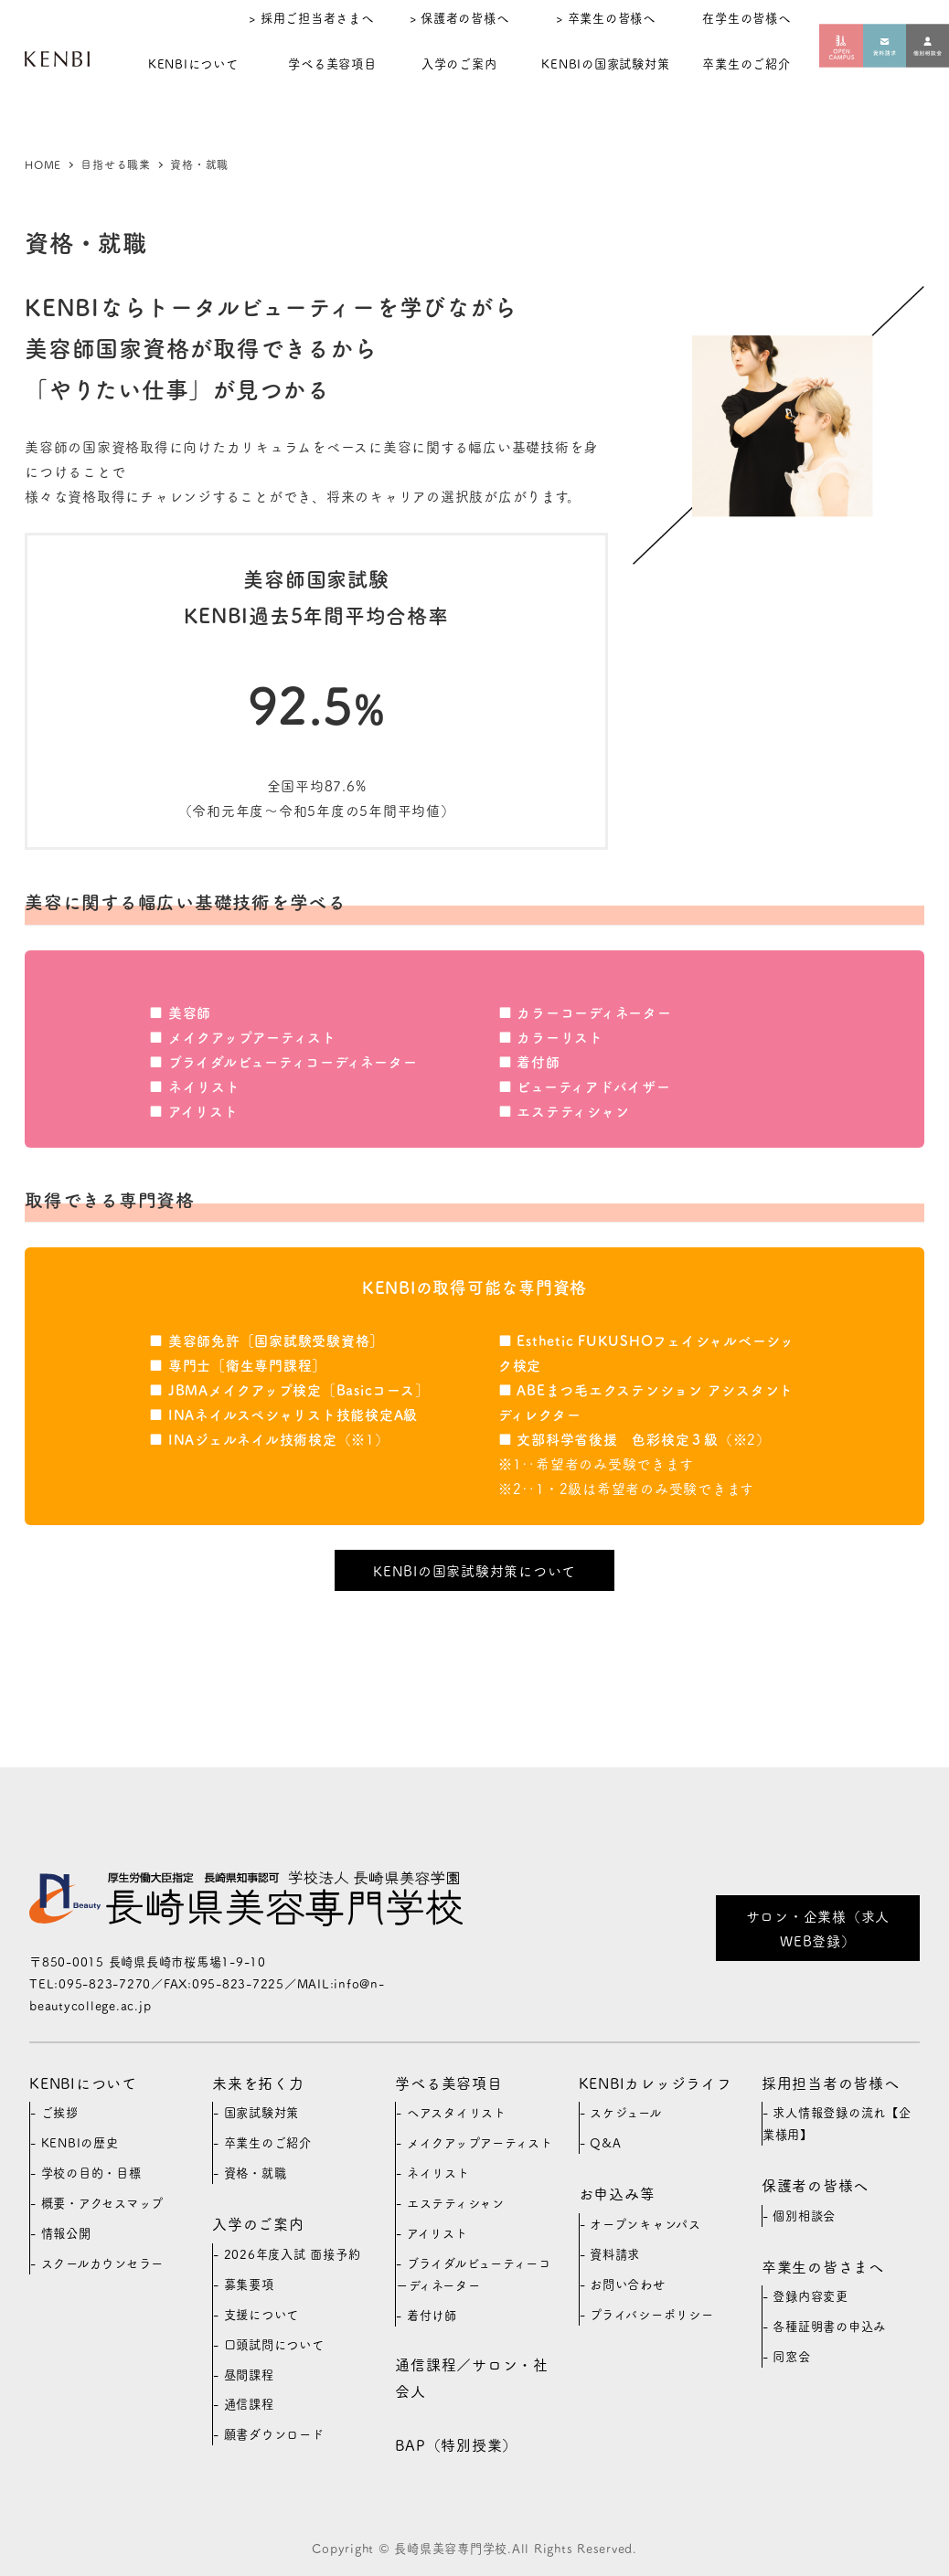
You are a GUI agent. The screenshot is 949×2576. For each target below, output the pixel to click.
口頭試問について (274, 2344)
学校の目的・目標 (91, 2172)
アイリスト (437, 2233)
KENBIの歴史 (80, 2142)
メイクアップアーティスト (480, 2142)
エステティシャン (456, 2202)
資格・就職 (255, 2172)
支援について (262, 2314)
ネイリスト (438, 2172)
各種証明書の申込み (829, 2326)
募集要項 (249, 2284)
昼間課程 (249, 2374)
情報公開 (66, 2233)
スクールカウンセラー (103, 2263)
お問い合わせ (628, 2284)
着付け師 (432, 2315)
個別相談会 (804, 2215)
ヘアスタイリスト (456, 2112)
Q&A (605, 2142)
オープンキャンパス (645, 2223)
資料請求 (615, 2254)
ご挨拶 (60, 2112)
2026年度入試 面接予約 (292, 2254)
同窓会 (791, 2356)
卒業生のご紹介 (268, 2142)
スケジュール (626, 2112)
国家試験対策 (262, 2112)
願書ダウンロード (274, 2434)
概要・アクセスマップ (103, 2202)
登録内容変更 (810, 2296)
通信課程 (249, 2403)
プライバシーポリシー (652, 2314)
